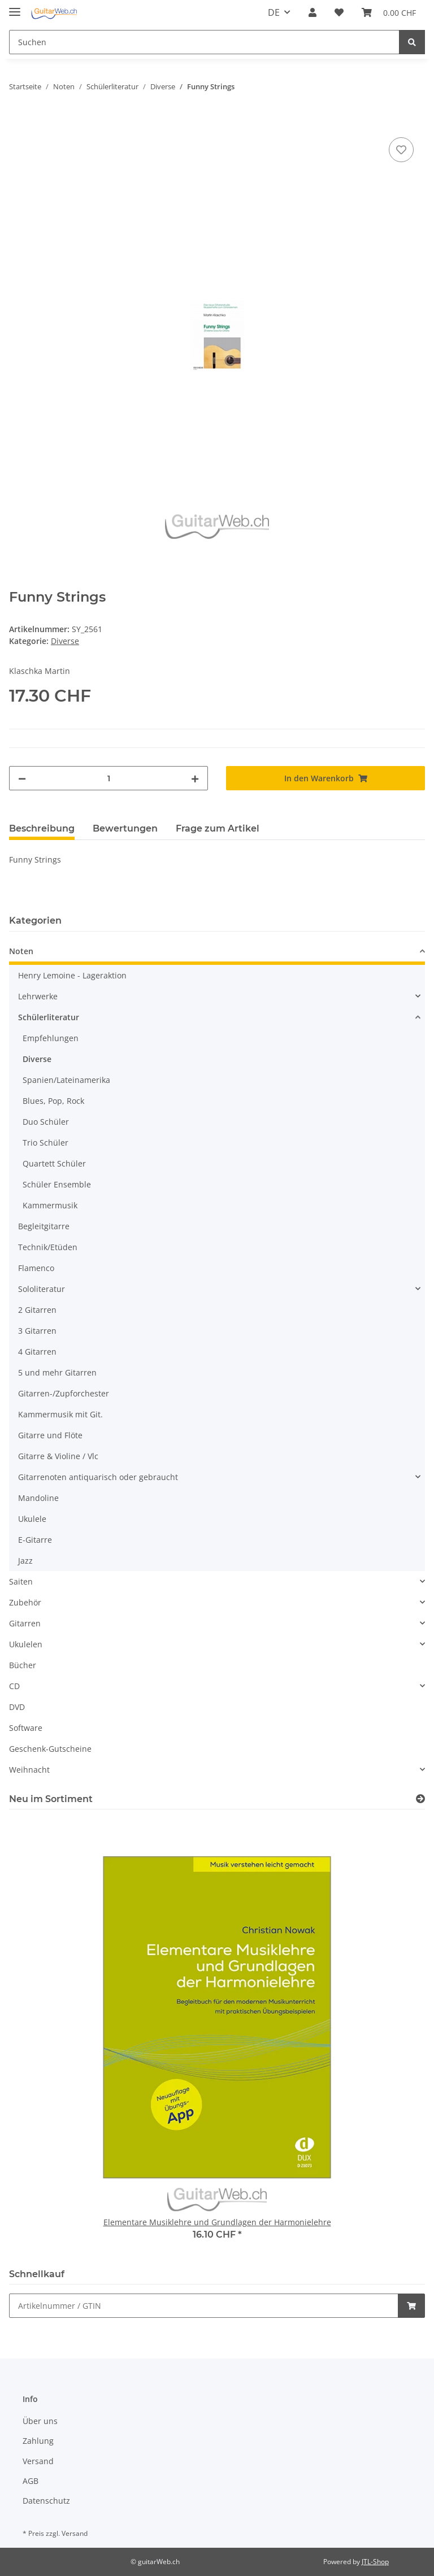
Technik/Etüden (47, 1247)
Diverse (65, 641)
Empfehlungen (51, 1038)
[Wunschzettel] (339, 12)
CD (14, 1686)
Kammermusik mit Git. (60, 1414)
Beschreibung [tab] (42, 828)
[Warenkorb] (389, 12)
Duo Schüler (46, 1121)
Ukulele (32, 1518)
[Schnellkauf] (203, 2306)
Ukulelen (25, 1644)
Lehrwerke (38, 996)
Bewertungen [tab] (125, 828)
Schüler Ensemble (57, 1184)
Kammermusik (50, 1205)
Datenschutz (46, 2500)
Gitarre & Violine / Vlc (58, 1456)
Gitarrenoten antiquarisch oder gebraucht (98, 1477)
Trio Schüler (45, 1142)
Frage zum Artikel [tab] (217, 828)
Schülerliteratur (48, 1017)
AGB (30, 2480)
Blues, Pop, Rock (53, 1100)
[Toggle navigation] (14, 7)
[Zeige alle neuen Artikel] (420, 1799)
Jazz (25, 1560)
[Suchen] (204, 42)
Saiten (21, 1581)
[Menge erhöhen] (195, 778)
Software (25, 1727)
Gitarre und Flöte (50, 1435)
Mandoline (38, 1497)
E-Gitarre (35, 1539)
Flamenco (36, 1268)
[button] (313, 12)
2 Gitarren (37, 1309)
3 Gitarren (37, 1330)
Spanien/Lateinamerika (66, 1079)
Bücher (22, 1665)
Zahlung (38, 2440)
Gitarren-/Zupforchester (63, 1393)
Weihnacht (29, 1769)
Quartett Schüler (54, 1163)
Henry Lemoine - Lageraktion (72, 975)
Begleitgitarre (44, 1226)
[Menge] (108, 778)
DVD (17, 1707)
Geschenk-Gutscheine (50, 1748)
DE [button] (274, 12)
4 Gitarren (37, 1351)
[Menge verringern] (22, 778)
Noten (21, 951)
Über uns (40, 2421)
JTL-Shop (375, 2561)
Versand (38, 2461)
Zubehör (25, 1602)
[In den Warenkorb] (18, 122)
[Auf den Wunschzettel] (401, 149)
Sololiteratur (41, 1288)
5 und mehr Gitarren (57, 1372)
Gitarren (25, 1623)
